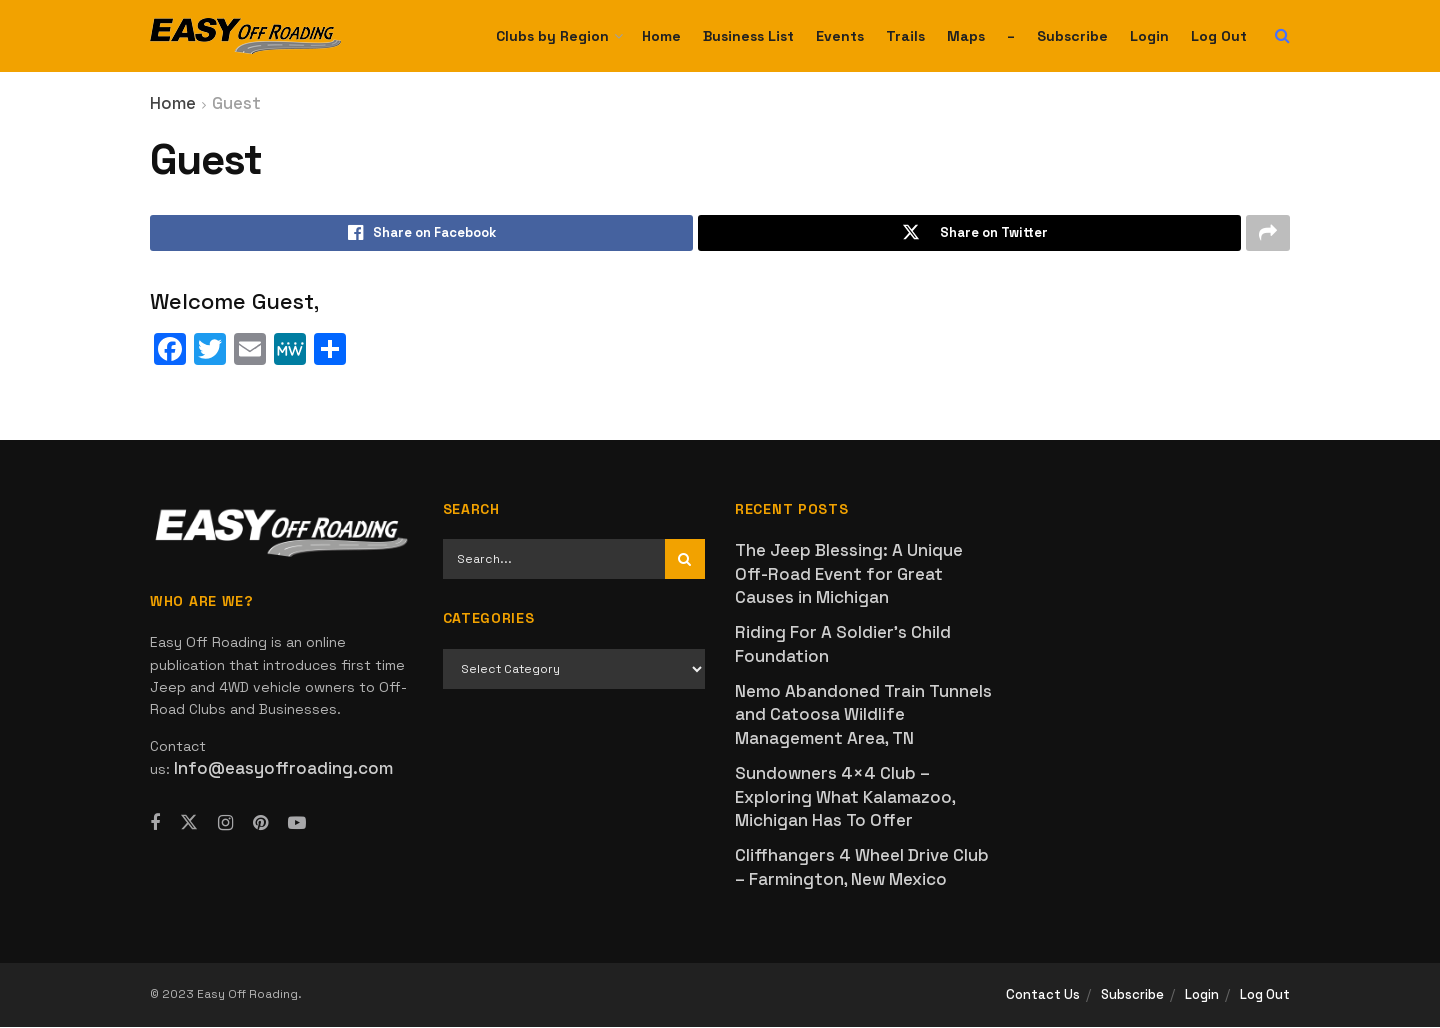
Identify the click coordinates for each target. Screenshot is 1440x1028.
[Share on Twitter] (969, 234)
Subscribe (1072, 36)
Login (1149, 36)
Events (840, 36)
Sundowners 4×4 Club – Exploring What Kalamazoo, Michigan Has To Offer (845, 798)
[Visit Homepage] (245, 36)
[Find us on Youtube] (297, 824)
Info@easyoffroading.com (283, 770)
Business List (748, 36)
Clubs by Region (552, 36)
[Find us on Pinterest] (260, 824)
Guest (236, 103)
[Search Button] (1282, 36)
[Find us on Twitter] (189, 823)
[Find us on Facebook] (155, 824)
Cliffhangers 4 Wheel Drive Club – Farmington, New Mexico (862, 868)
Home (661, 36)
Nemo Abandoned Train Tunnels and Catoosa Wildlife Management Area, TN (863, 716)
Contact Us (1043, 996)
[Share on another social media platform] (1268, 234)
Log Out (1219, 36)
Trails (905, 36)
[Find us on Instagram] (225, 824)
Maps (966, 36)
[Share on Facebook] (421, 234)
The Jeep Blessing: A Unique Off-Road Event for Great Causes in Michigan (849, 575)
